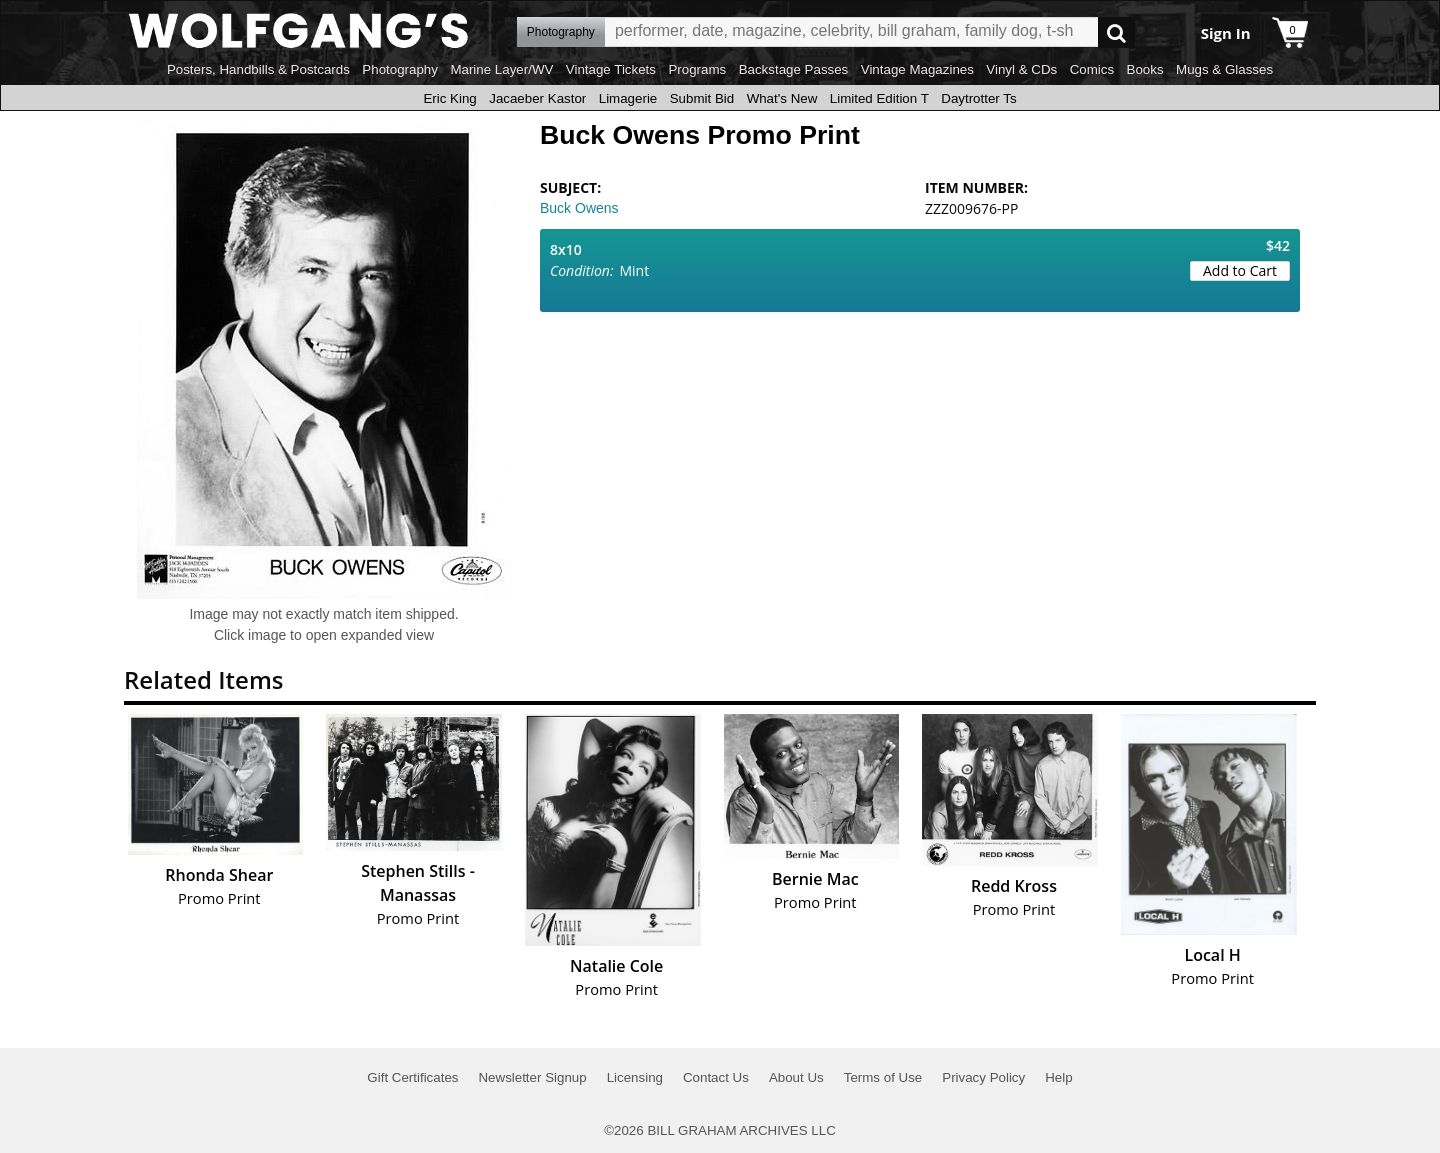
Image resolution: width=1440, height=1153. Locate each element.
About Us (796, 1077)
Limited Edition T (879, 98)
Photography (400, 69)
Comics (1092, 69)
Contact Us (716, 1077)
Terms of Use (883, 1077)
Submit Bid (702, 98)
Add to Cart (1240, 270)
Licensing (635, 1077)
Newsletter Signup (532, 1077)
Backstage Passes (794, 69)
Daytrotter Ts (978, 98)
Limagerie (628, 98)
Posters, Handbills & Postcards (258, 69)
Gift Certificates (412, 1077)
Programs (697, 69)
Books (1145, 69)
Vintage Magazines (917, 69)
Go (1116, 32)
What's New (782, 98)
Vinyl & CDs (1021, 69)
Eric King (449, 98)
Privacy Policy (983, 1077)
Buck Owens (579, 208)
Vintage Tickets (611, 69)
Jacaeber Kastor (537, 98)
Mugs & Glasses (1224, 69)
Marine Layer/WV (501, 69)
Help (1058, 1077)
